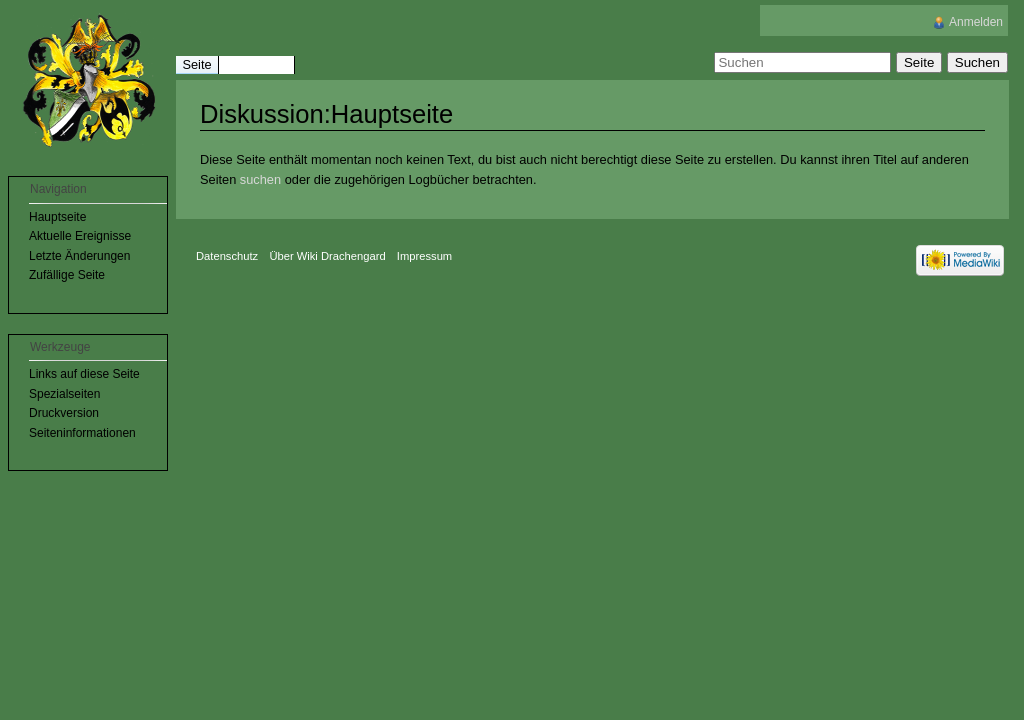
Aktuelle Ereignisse (80, 236)
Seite (196, 64)
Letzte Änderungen (79, 256)
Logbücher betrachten (470, 179)
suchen (260, 179)
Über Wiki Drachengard (327, 256)
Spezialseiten (64, 394)
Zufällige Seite (67, 275)
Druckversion (64, 413)
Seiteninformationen (82, 433)
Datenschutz (227, 256)
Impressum (424, 256)
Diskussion (256, 64)
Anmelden (976, 22)
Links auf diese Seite (84, 374)
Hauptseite (57, 217)
